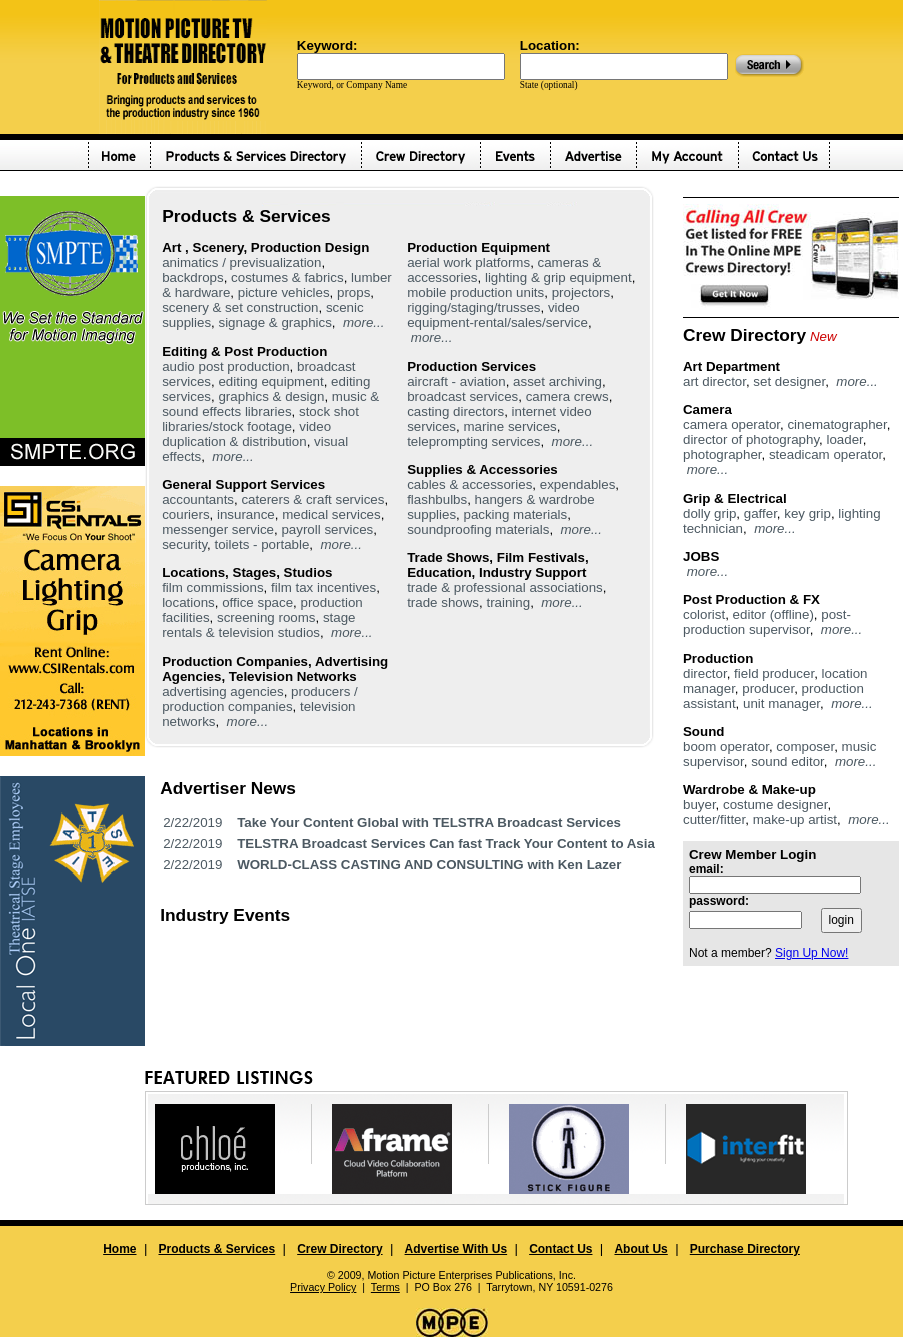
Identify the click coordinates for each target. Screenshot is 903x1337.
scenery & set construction (240, 307)
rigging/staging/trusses (473, 307)
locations (188, 602)
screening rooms (266, 617)
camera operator (731, 424)
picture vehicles (284, 292)
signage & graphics (274, 322)
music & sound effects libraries (270, 404)
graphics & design (271, 396)
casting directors (455, 411)
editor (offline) (773, 614)
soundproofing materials (478, 529)
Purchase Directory (745, 1249)
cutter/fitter (714, 819)
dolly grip (709, 513)
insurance (246, 514)
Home (119, 1249)
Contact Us (560, 1249)
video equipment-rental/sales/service (497, 315)
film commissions (212, 587)
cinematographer (836, 424)
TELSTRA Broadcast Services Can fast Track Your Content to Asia (446, 843)
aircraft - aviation (456, 381)
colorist (704, 614)
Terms (385, 1287)
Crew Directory (339, 1249)
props (353, 292)
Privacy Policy (323, 1287)
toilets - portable (262, 544)
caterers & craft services (312, 499)
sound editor (787, 761)
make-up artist (795, 819)
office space (257, 602)
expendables (578, 484)
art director (714, 381)
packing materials (515, 514)
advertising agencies (223, 691)
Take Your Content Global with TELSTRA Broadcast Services (429, 822)
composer (805, 746)
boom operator (726, 746)
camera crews (567, 396)
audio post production (225, 366)
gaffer (760, 513)
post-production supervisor (767, 622)
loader (844, 439)
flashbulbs (437, 499)
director (705, 673)
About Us (640, 1249)
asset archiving (557, 381)
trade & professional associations (505, 587)
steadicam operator (825, 454)
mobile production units (475, 292)
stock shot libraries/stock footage (260, 419)
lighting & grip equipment (558, 277)
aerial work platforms (468, 262)
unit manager (781, 703)
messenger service (218, 529)
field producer (774, 673)
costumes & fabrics (287, 277)
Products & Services (216, 1249)
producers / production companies (260, 699)
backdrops (193, 277)
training (508, 602)
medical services (331, 514)
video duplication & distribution (246, 434)
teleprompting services (473, 441)
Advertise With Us (456, 1249)
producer (768, 688)
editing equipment (270, 381)
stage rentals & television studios (258, 625)
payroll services (327, 529)
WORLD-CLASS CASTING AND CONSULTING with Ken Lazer (429, 864)
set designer (789, 381)
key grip (807, 513)
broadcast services (462, 396)
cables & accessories (469, 484)
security (184, 544)
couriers (185, 514)
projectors (581, 292)
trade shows (443, 602)
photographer (722, 454)
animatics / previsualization (241, 262)
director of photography (751, 439)
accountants (198, 499)
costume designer (775, 804)
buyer (699, 804)
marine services (509, 426)
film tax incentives (323, 587)
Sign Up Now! (811, 953)
